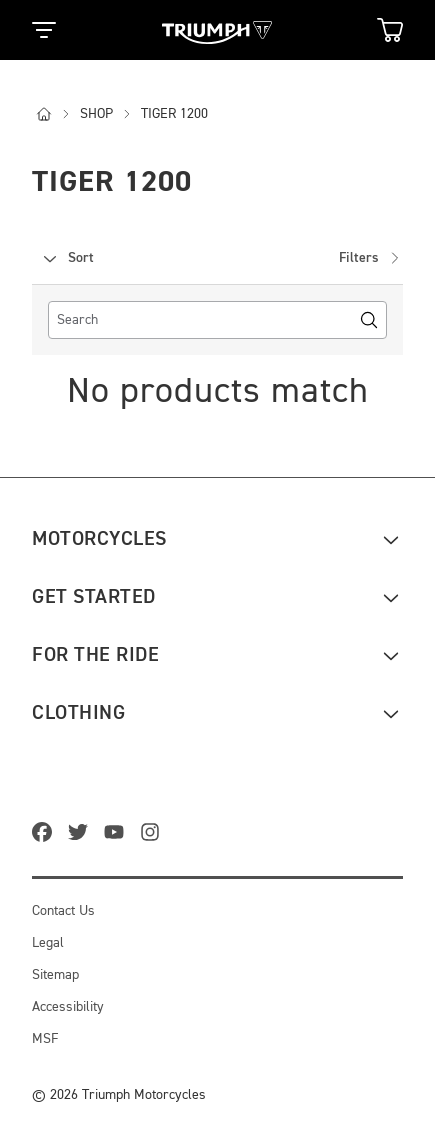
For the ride (95, 655)
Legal (48, 943)
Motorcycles (99, 539)
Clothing (78, 713)
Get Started (94, 597)
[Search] (369, 320)
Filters (371, 258)
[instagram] (154, 834)
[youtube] (118, 834)
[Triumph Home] (217, 30)
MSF (45, 1039)
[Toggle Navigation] (44, 30)
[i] (54, 114)
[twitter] (82, 834)
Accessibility (68, 1007)
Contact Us (63, 911)
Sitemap (55, 975)
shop (106, 114)
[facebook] (46, 834)
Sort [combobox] (67, 258)
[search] (217, 320)
